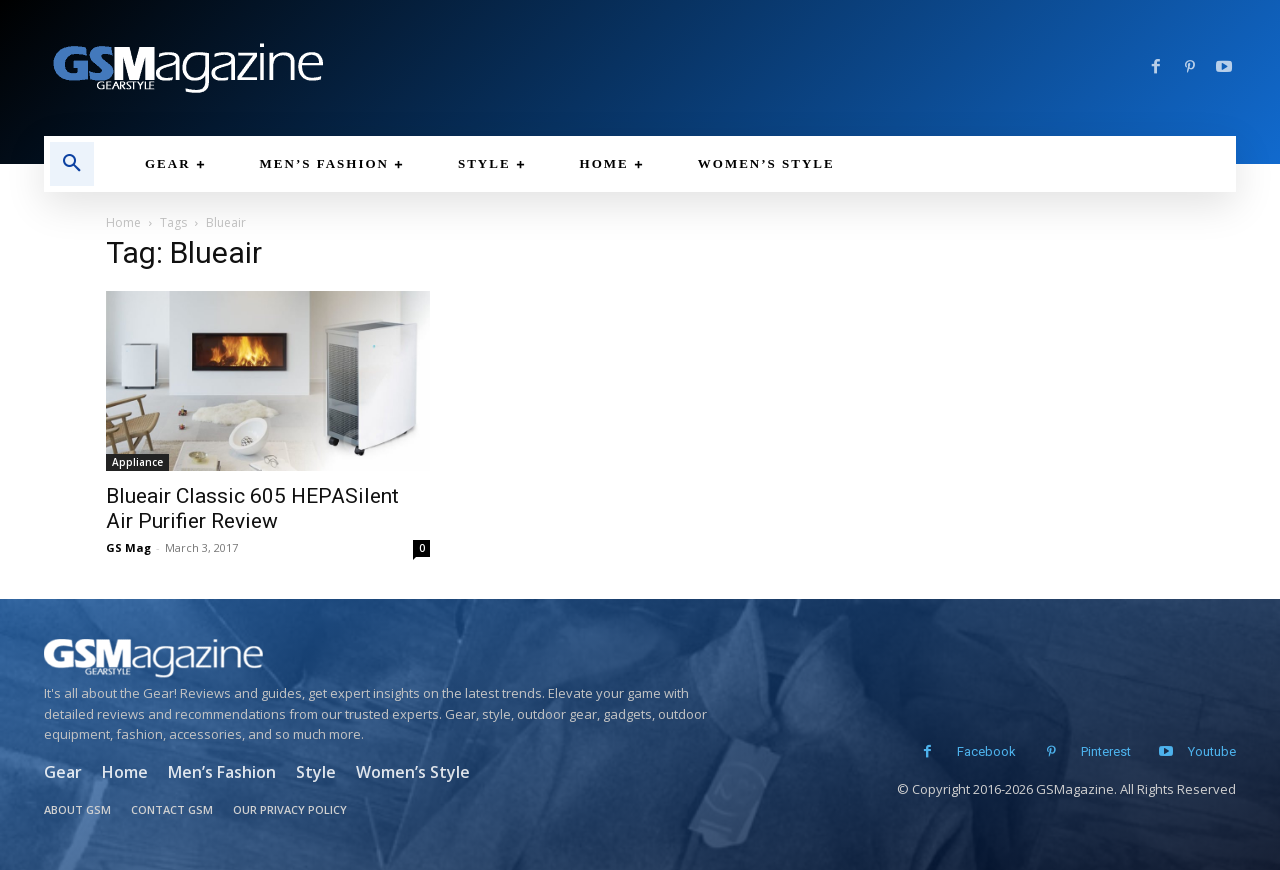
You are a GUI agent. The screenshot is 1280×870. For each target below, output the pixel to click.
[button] (72, 164)
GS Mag (128, 547)
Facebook (978, 751)
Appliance (137, 462)
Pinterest (1098, 751)
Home (123, 222)
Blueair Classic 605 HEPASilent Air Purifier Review (252, 508)
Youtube (1212, 751)
